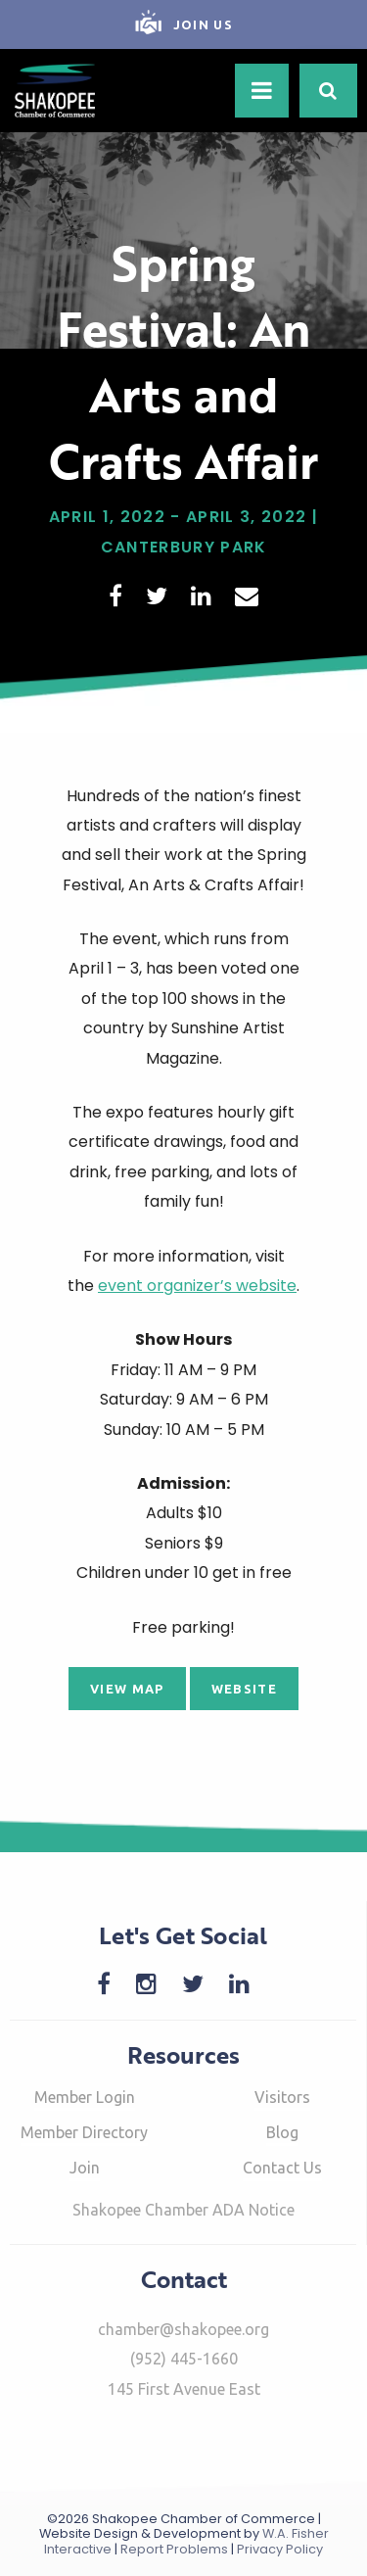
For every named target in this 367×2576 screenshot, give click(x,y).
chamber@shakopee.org (183, 2329)
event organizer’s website (197, 1285)
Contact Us (282, 2167)
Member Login (84, 2097)
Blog (282, 2132)
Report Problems (174, 2549)
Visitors (282, 2097)
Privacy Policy (280, 2549)
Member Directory (84, 2132)
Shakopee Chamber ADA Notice (183, 2209)
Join (84, 2167)
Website (244, 1688)
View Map (127, 1688)
